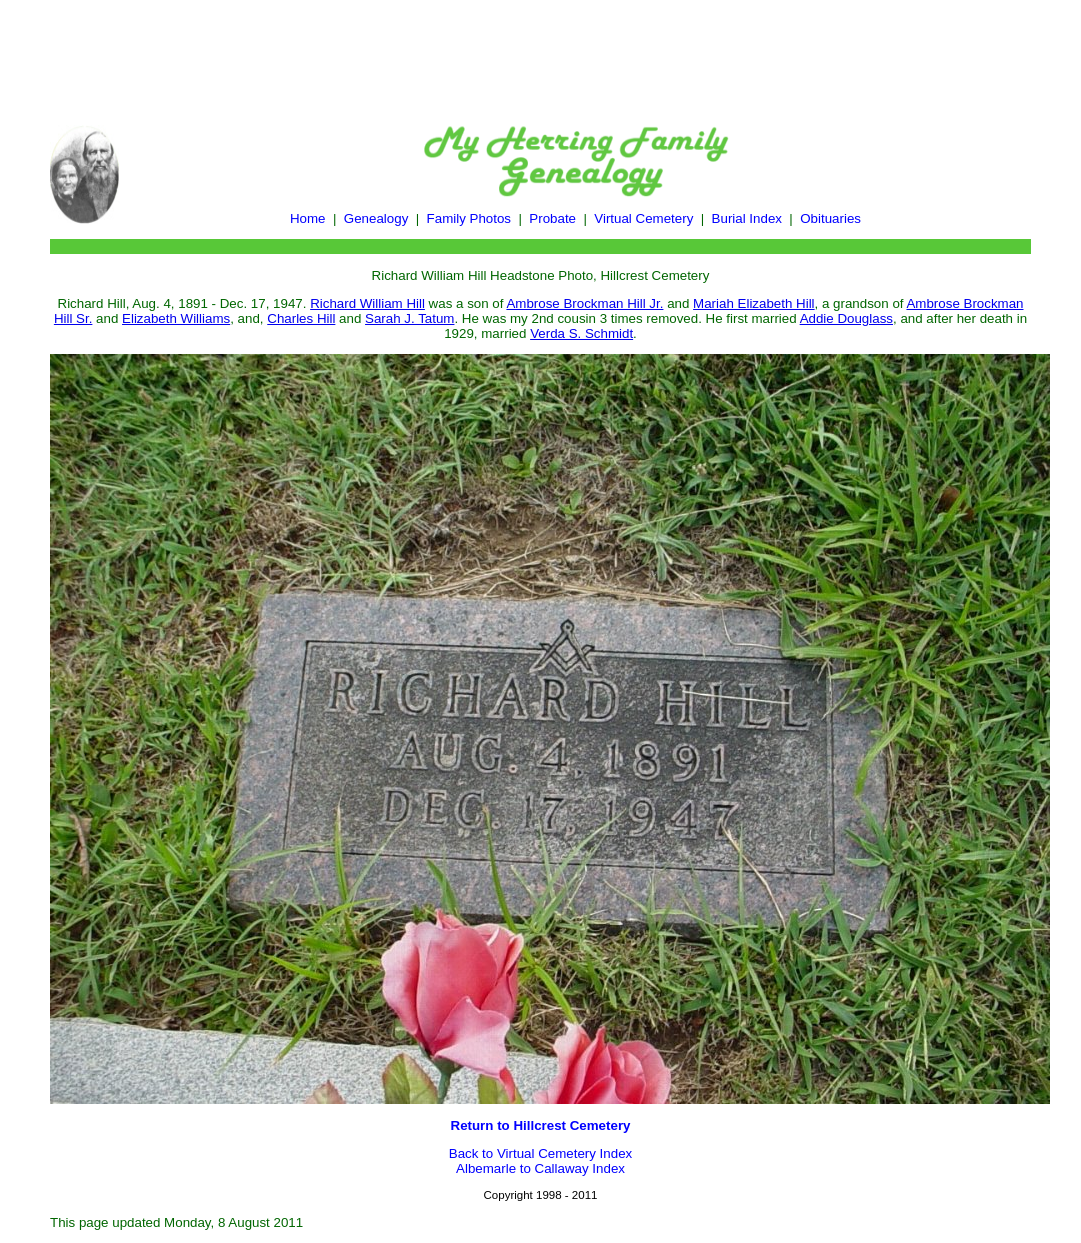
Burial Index (747, 218)
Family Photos (469, 218)
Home (308, 218)
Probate (552, 218)
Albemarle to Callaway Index (540, 1168)
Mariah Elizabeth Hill (753, 303)
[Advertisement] (541, 53)
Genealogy (376, 218)
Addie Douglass (846, 318)
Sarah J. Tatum (409, 318)
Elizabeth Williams (176, 318)
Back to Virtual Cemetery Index (540, 1153)
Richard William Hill (367, 303)
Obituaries (830, 218)
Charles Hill (301, 318)
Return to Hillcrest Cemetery (541, 1125)
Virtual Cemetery (643, 218)
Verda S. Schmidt (581, 333)
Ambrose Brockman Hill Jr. (584, 303)
